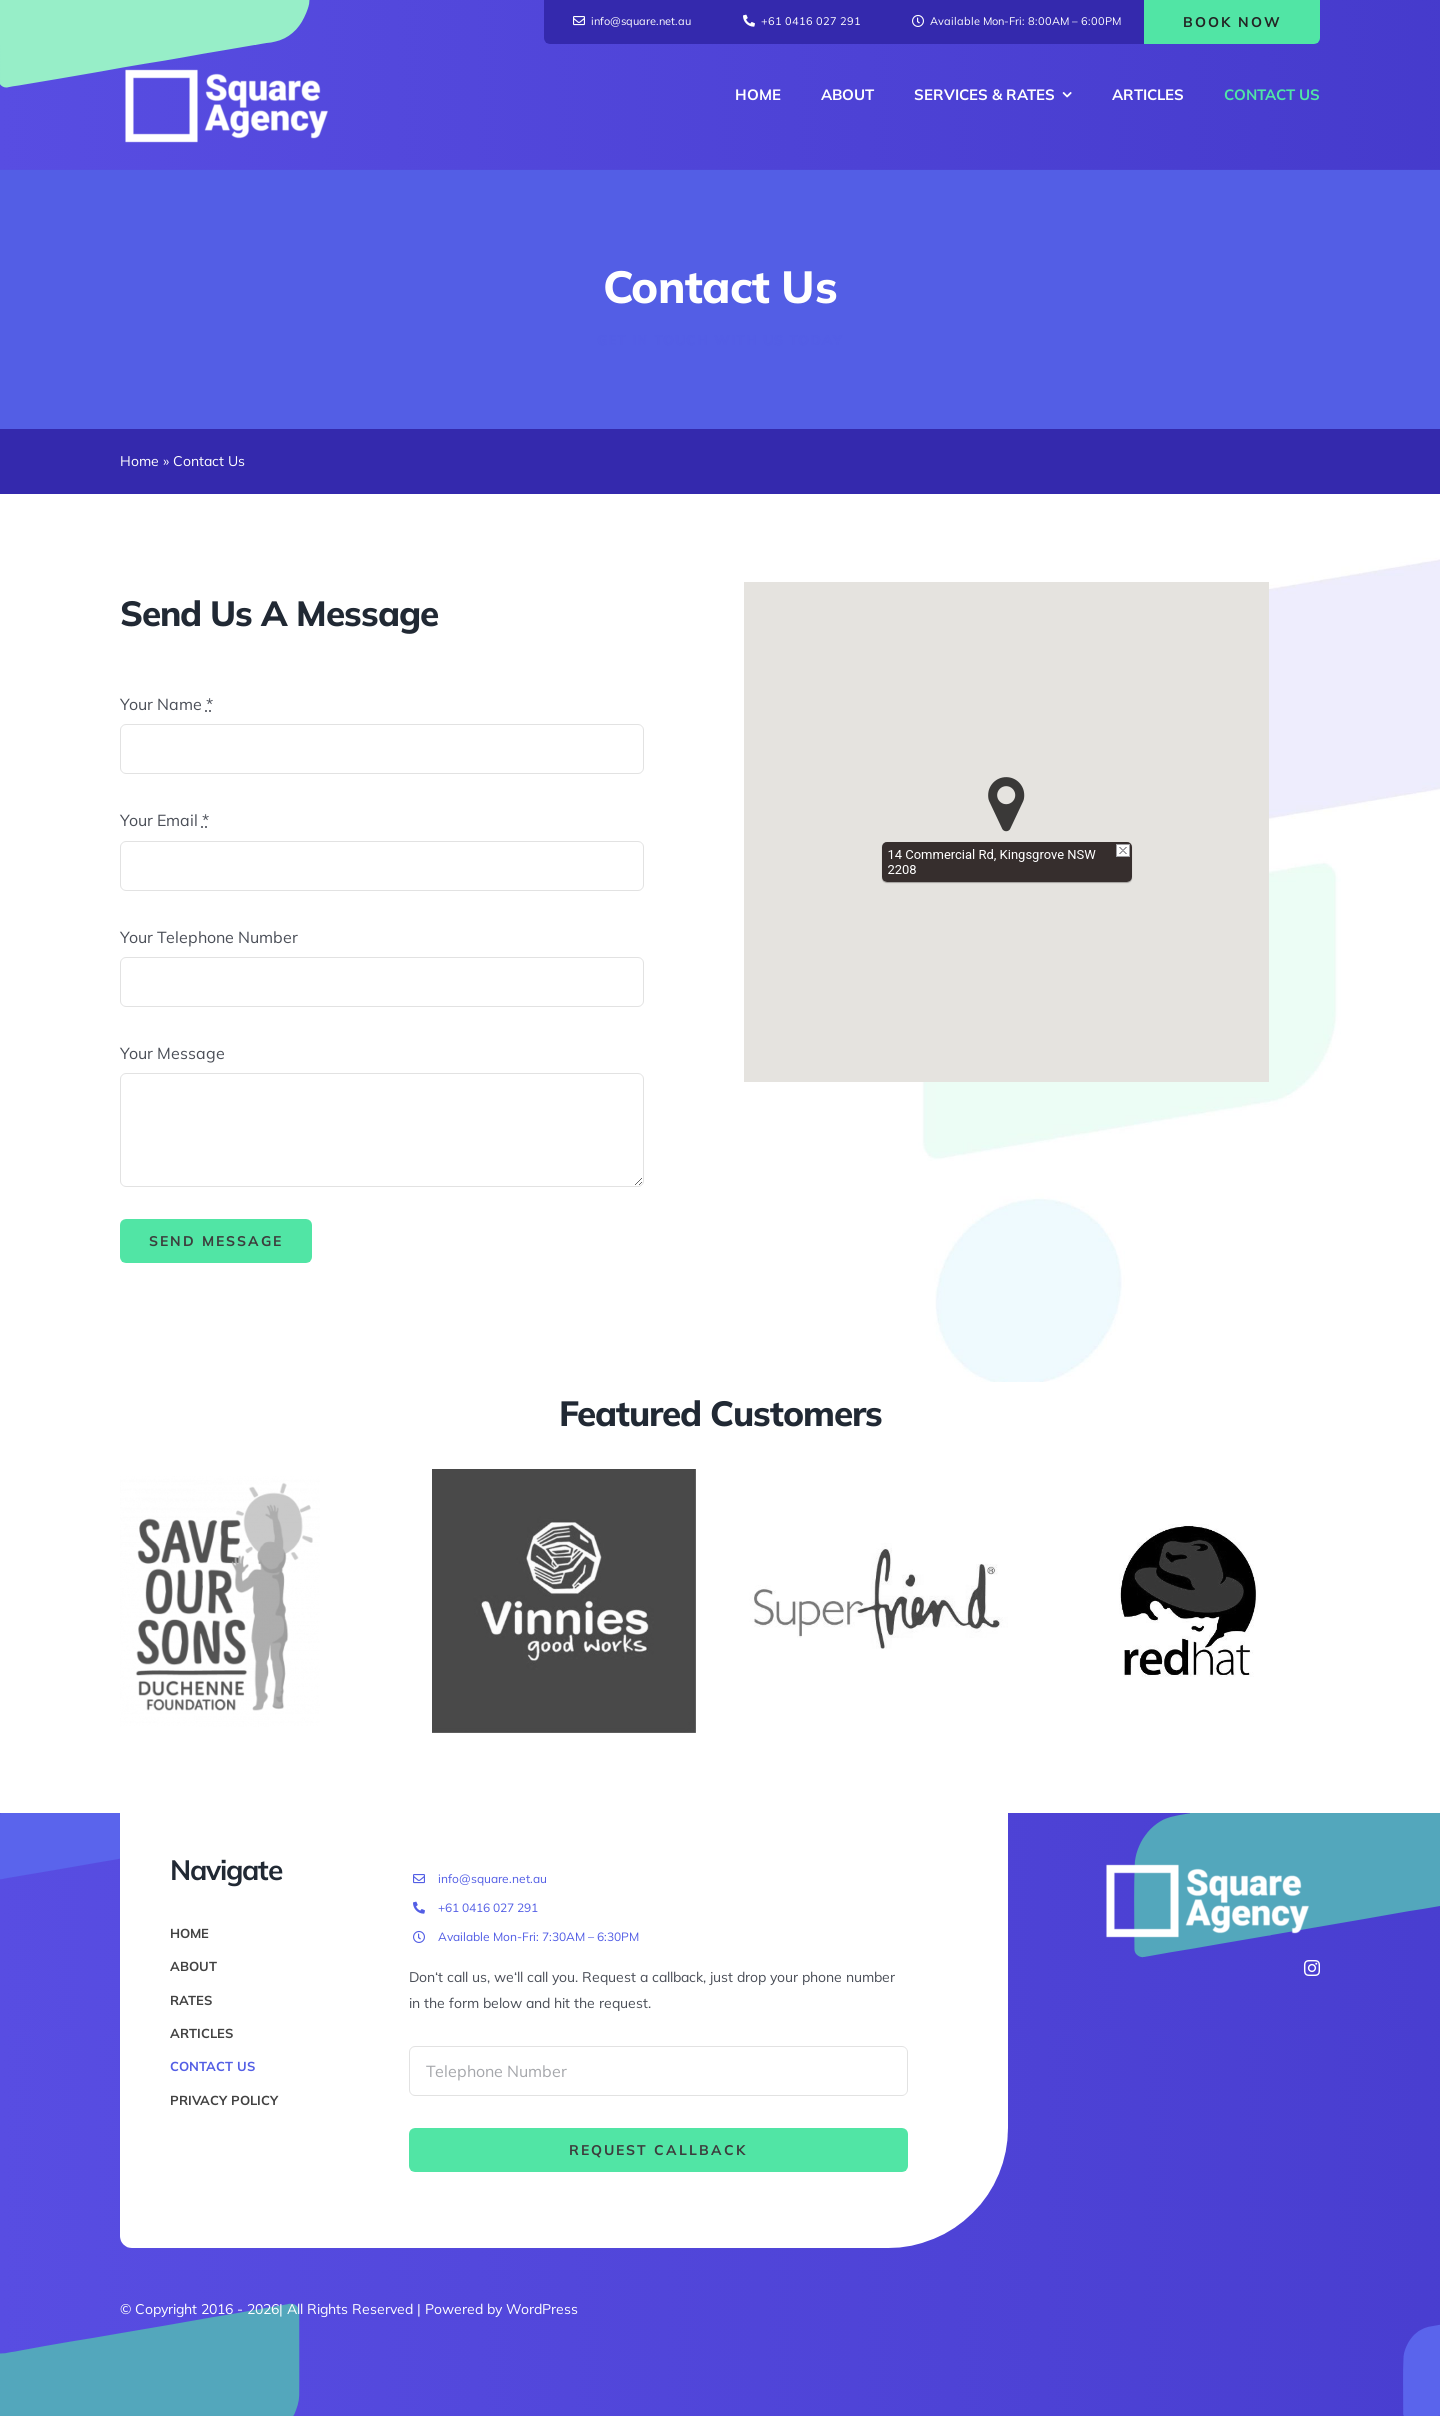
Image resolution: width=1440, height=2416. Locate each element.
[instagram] (1312, 1968)
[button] (1006, 804)
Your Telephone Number (209, 937)
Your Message (172, 1053)
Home (139, 461)
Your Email (164, 820)
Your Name (166, 704)
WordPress (542, 2309)
